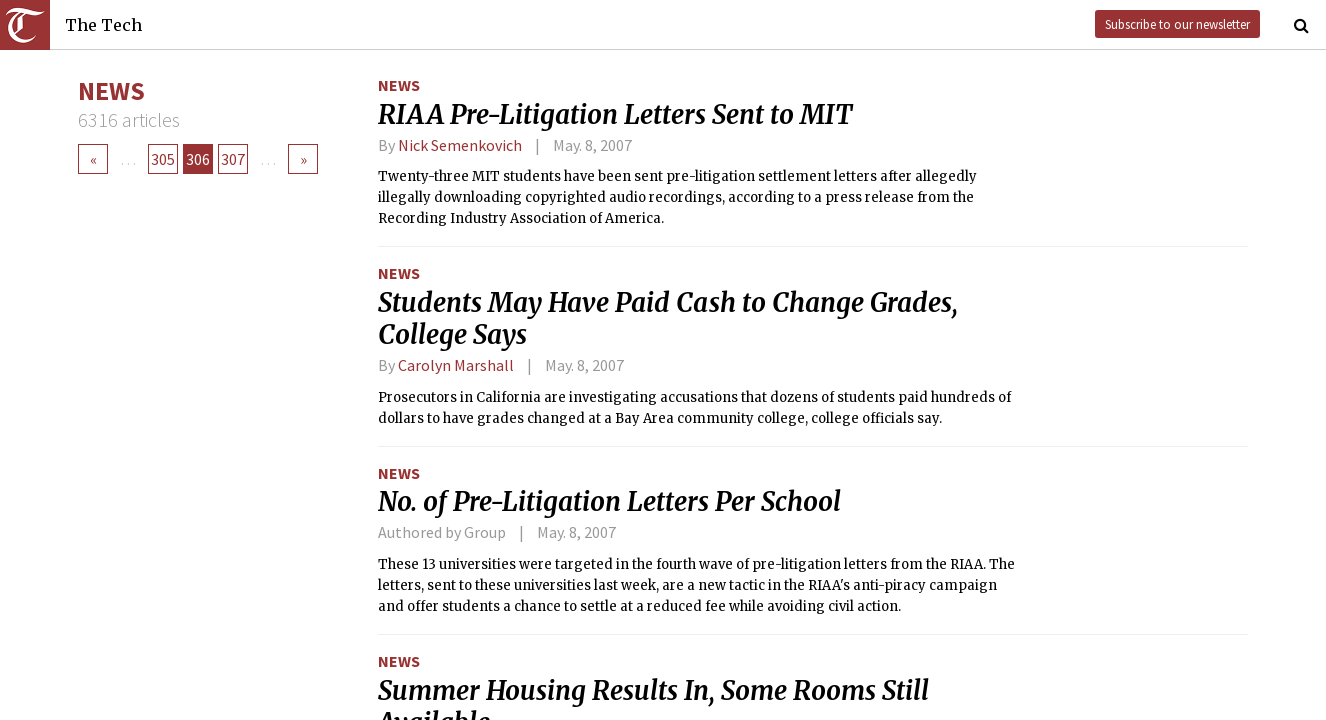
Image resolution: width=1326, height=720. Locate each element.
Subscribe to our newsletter (1177, 24)
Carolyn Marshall (456, 365)
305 (163, 159)
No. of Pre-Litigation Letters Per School (609, 502)
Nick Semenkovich (460, 145)
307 (233, 159)
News (399, 85)
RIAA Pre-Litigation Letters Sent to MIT (615, 115)
